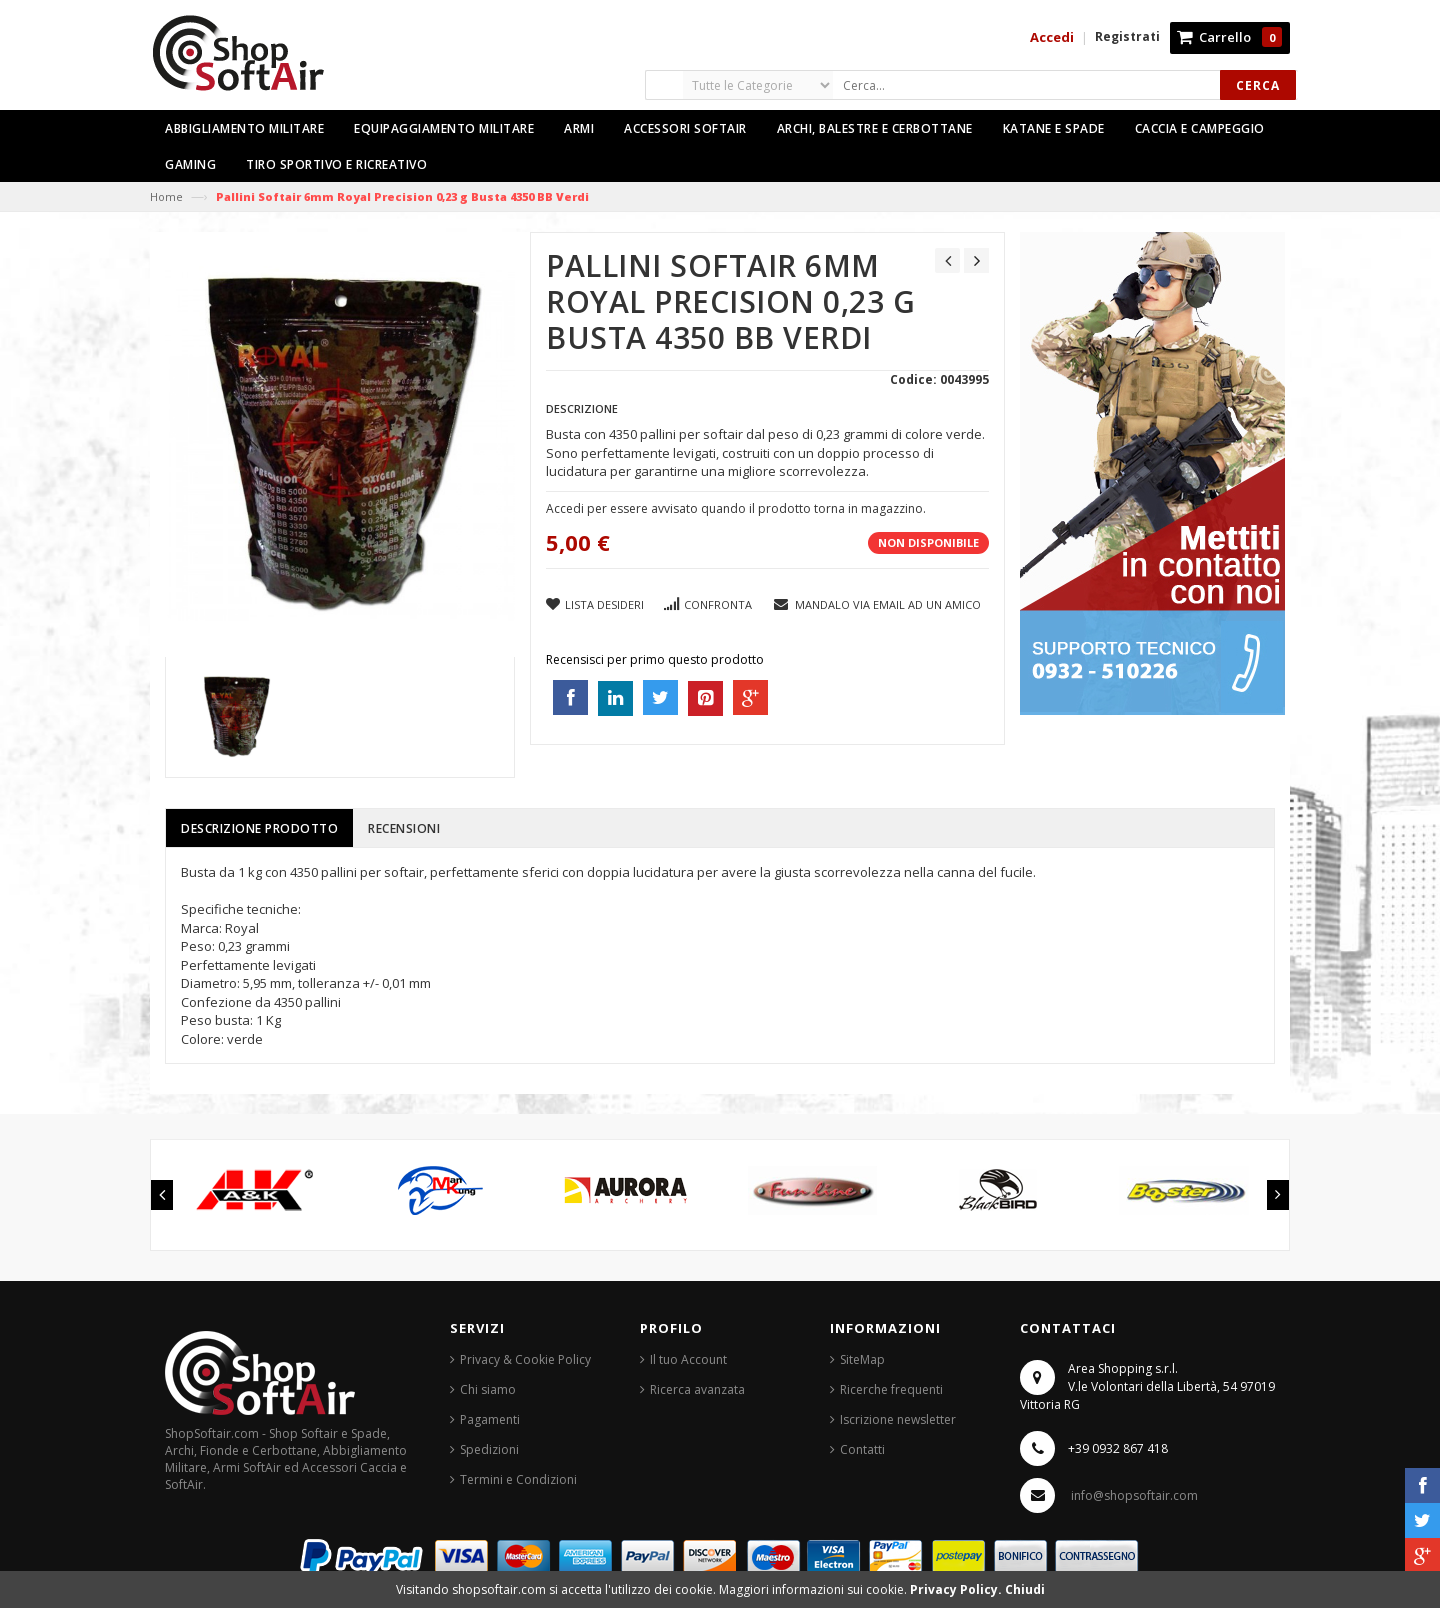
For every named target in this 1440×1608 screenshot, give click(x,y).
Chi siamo (488, 1389)
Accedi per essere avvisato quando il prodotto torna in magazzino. (736, 508)
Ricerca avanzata (697, 1389)
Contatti (862, 1449)
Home (166, 196)
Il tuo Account (688, 1359)
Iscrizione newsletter (898, 1419)
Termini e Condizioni (518, 1479)
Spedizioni (489, 1449)
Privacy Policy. (957, 1589)
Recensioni (404, 828)
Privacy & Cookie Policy (525, 1359)
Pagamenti (490, 1419)
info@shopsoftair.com (1134, 1495)
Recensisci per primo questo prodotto (655, 659)
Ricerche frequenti (891, 1389)
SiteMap (862, 1359)
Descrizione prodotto (259, 828)
